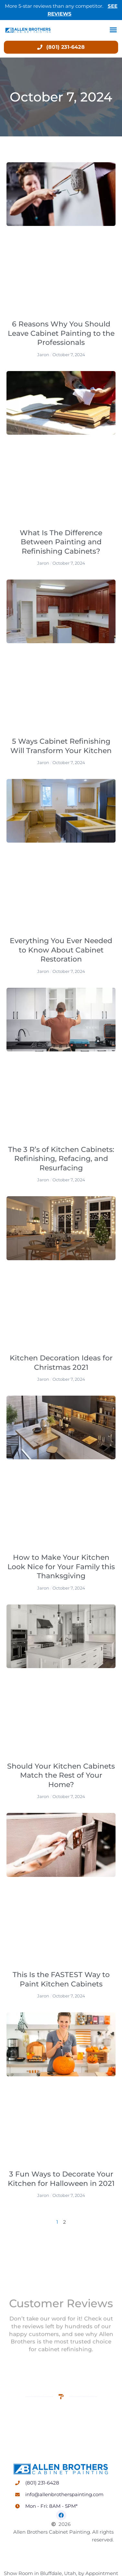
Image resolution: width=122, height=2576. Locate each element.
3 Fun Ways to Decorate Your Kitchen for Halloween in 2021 (61, 2179)
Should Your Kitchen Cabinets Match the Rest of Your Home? (61, 1775)
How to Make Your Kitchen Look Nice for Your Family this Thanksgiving (61, 1566)
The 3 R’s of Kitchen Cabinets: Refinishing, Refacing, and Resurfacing (61, 1158)
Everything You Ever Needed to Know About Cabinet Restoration (61, 949)
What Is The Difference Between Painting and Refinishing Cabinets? (61, 542)
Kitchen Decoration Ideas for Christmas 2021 (61, 1363)
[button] (113, 30)
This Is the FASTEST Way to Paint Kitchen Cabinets (61, 1979)
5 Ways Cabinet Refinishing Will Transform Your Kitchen (61, 746)
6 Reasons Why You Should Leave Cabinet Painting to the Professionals (61, 333)
